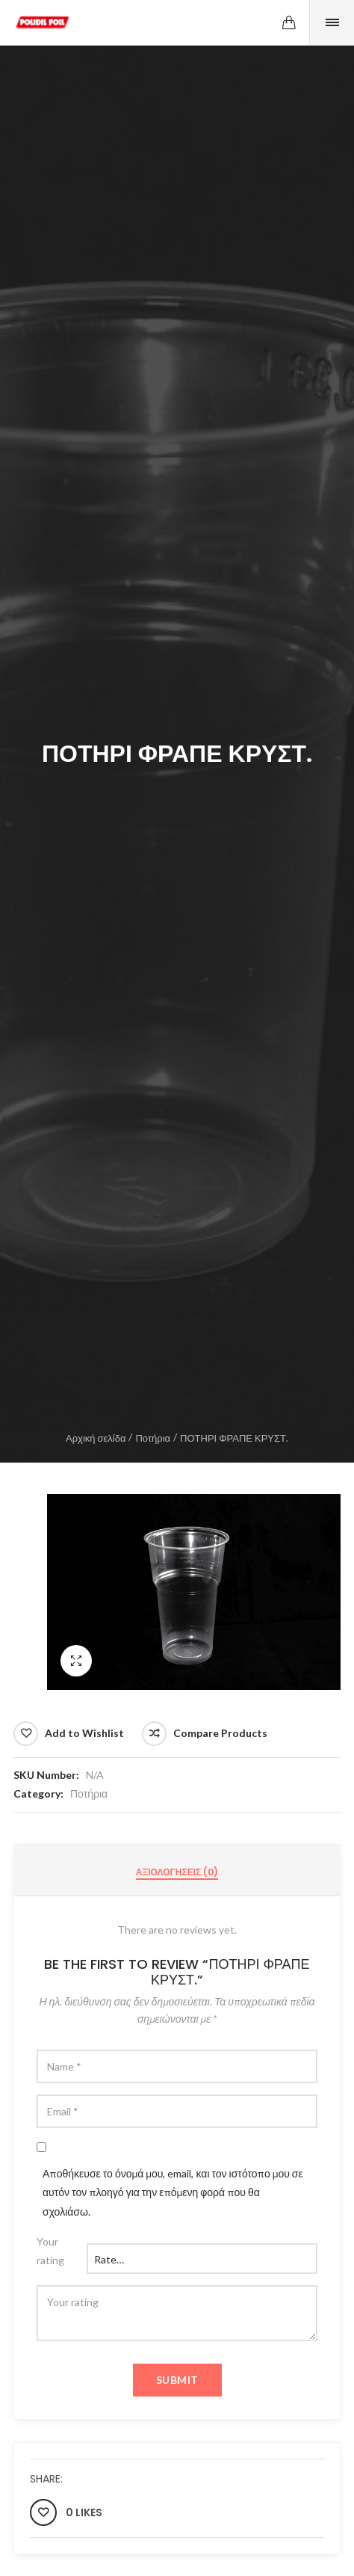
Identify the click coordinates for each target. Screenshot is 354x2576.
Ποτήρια (152, 1438)
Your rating (50, 2250)
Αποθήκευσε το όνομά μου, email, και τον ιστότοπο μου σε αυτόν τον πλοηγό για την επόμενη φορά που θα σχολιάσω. (173, 2192)
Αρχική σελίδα (95, 1438)
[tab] (177, 1872)
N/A (95, 1774)
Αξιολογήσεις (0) (177, 1872)
